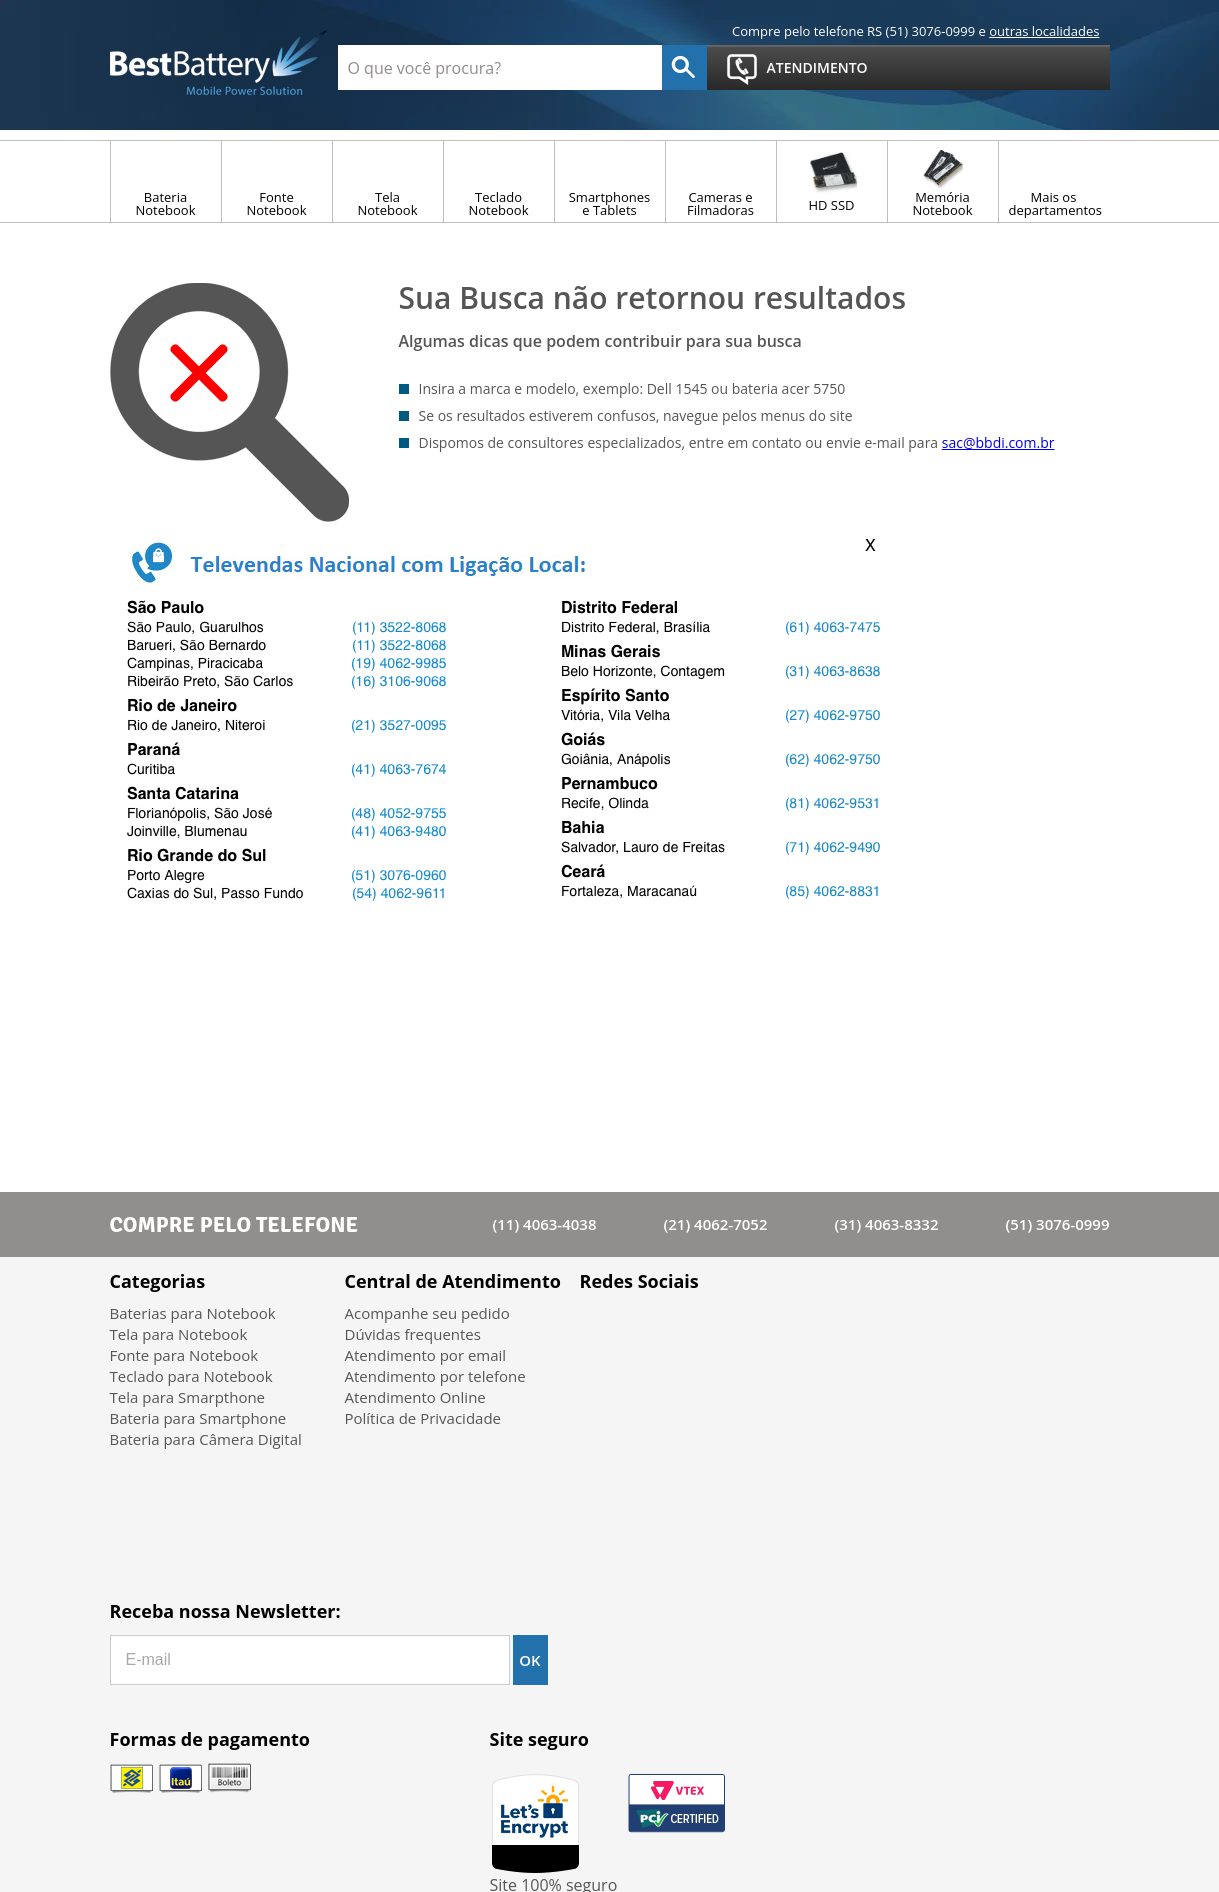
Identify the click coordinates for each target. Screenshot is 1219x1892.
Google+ (707, 1328)
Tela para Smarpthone (188, 1397)
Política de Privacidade (423, 1418)
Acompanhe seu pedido (427, 1313)
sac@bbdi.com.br (998, 442)
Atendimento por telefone (435, 1376)
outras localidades (1044, 31)
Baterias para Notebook (193, 1313)
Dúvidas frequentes (413, 1334)
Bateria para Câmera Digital (206, 1439)
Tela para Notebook (179, 1334)
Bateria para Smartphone (198, 1418)
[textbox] (500, 67)
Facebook (603, 1328)
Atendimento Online (415, 1397)
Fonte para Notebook (184, 1355)
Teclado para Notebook (191, 1376)
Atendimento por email (426, 1355)
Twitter (655, 1328)
